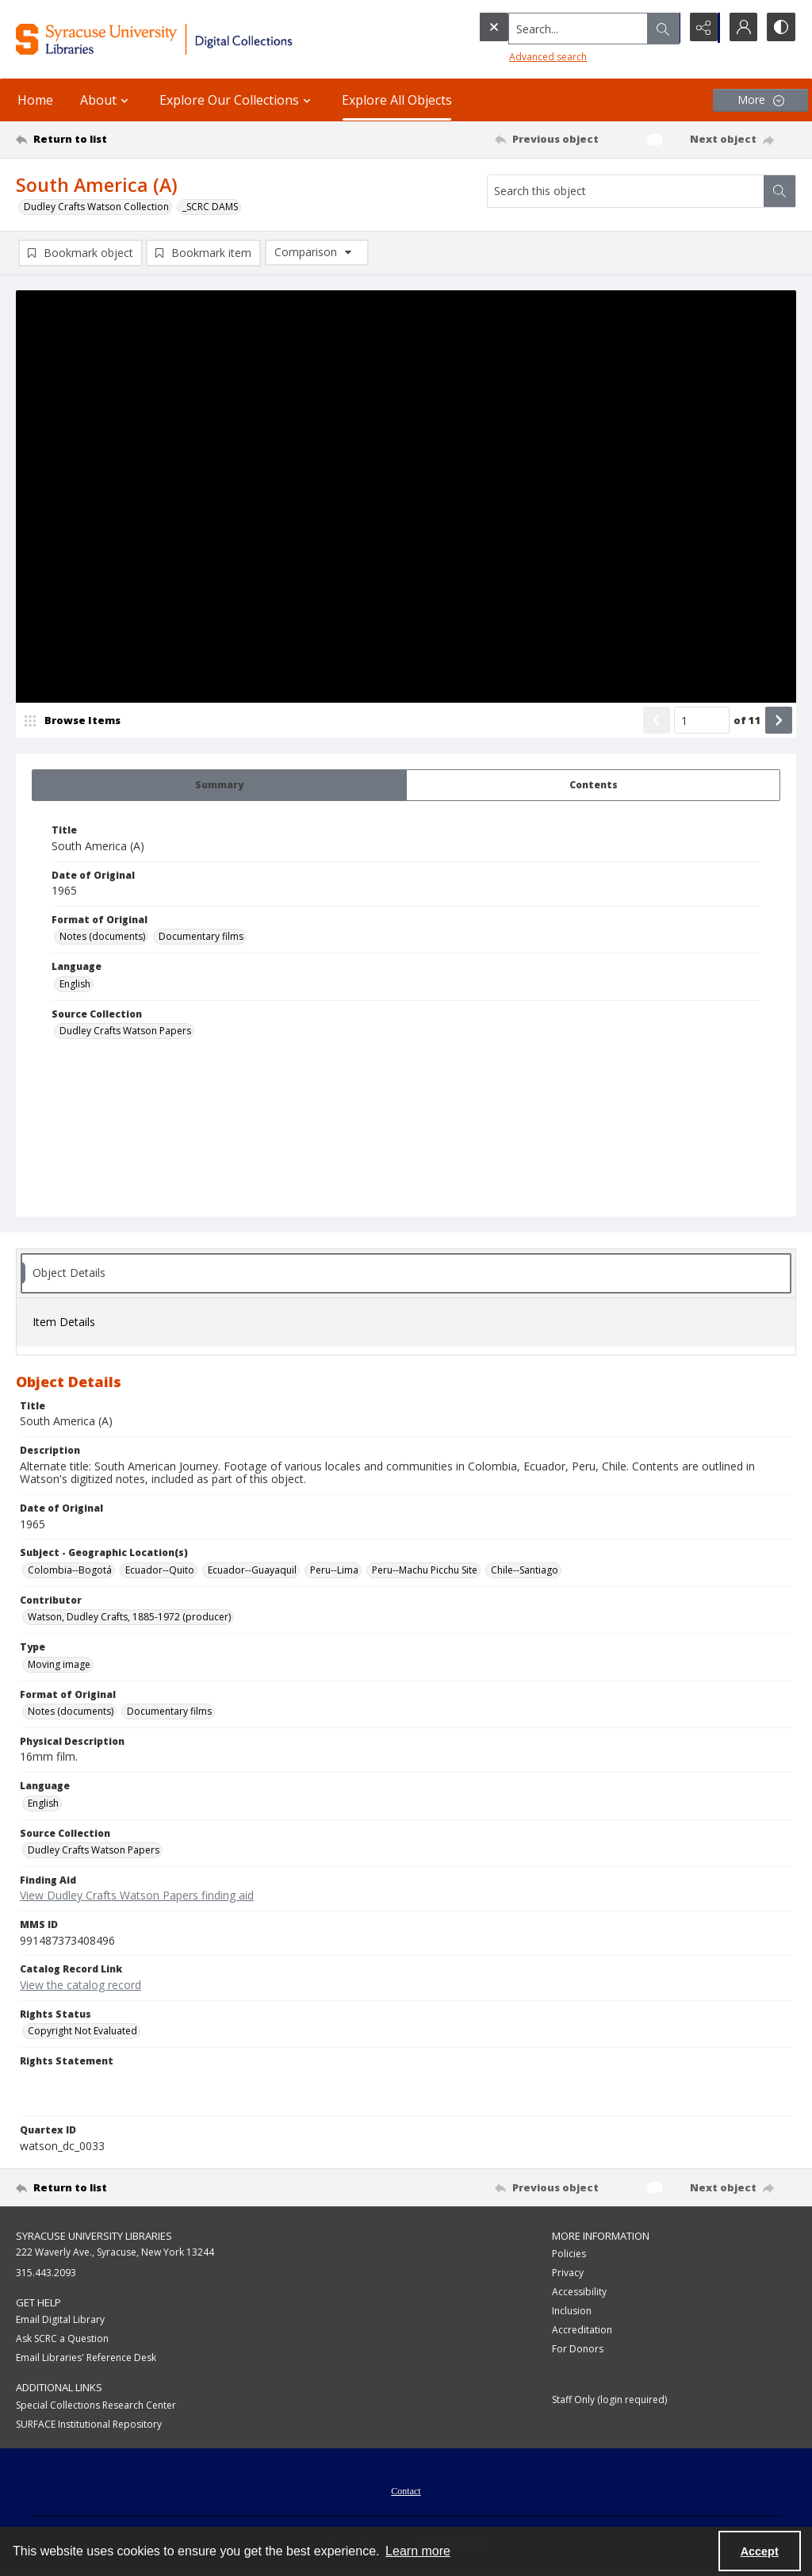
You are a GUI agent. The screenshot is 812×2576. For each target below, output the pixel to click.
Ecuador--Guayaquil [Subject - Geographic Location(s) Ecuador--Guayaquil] (252, 1570)
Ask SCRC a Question (62, 2339)
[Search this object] (626, 191)
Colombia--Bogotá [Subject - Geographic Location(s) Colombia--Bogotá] (70, 1570)
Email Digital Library (60, 2320)
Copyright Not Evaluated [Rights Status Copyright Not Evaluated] (82, 2031)
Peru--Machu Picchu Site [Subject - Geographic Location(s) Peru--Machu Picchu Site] (424, 1570)
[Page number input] (702, 720)
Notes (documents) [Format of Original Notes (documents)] (102, 937)
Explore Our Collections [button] (237, 99)
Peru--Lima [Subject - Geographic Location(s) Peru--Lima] (334, 1570)
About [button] (106, 99)
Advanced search (515, 56)
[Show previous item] (656, 720)
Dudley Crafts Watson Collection (96, 206)
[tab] (219, 786)
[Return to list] (122, 139)
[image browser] (75, 720)
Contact (405, 2491)
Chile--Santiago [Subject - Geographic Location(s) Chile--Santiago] (524, 1570)
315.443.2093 (46, 2273)
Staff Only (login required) (609, 2400)
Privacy (568, 2273)
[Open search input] (661, 28)
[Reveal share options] (701, 28)
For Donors (577, 2349)
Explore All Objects (397, 100)
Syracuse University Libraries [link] (94, 2236)
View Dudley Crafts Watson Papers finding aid (137, 1895)
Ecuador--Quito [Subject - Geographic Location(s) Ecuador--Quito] (159, 1570)
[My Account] (741, 28)
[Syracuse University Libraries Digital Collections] (188, 39)
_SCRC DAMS (210, 206)
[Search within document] (779, 191)
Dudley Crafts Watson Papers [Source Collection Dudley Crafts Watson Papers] (125, 1031)
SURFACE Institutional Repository (89, 2425)
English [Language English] (74, 984)
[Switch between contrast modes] (780, 28)
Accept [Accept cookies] (760, 2551)
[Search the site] (546, 28)
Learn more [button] (417, 2551)
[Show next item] (778, 720)
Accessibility (579, 2292)
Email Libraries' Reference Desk (86, 2358)
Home (35, 100)
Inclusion (572, 2311)
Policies (569, 2254)
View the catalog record (80, 1985)
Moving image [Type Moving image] (59, 1665)
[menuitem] (405, 2490)
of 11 (747, 721)
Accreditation (582, 2330)
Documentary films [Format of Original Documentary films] (201, 937)
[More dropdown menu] (760, 100)
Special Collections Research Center (96, 2406)
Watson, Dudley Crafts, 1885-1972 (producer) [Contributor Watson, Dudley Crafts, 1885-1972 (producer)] (129, 1617)
